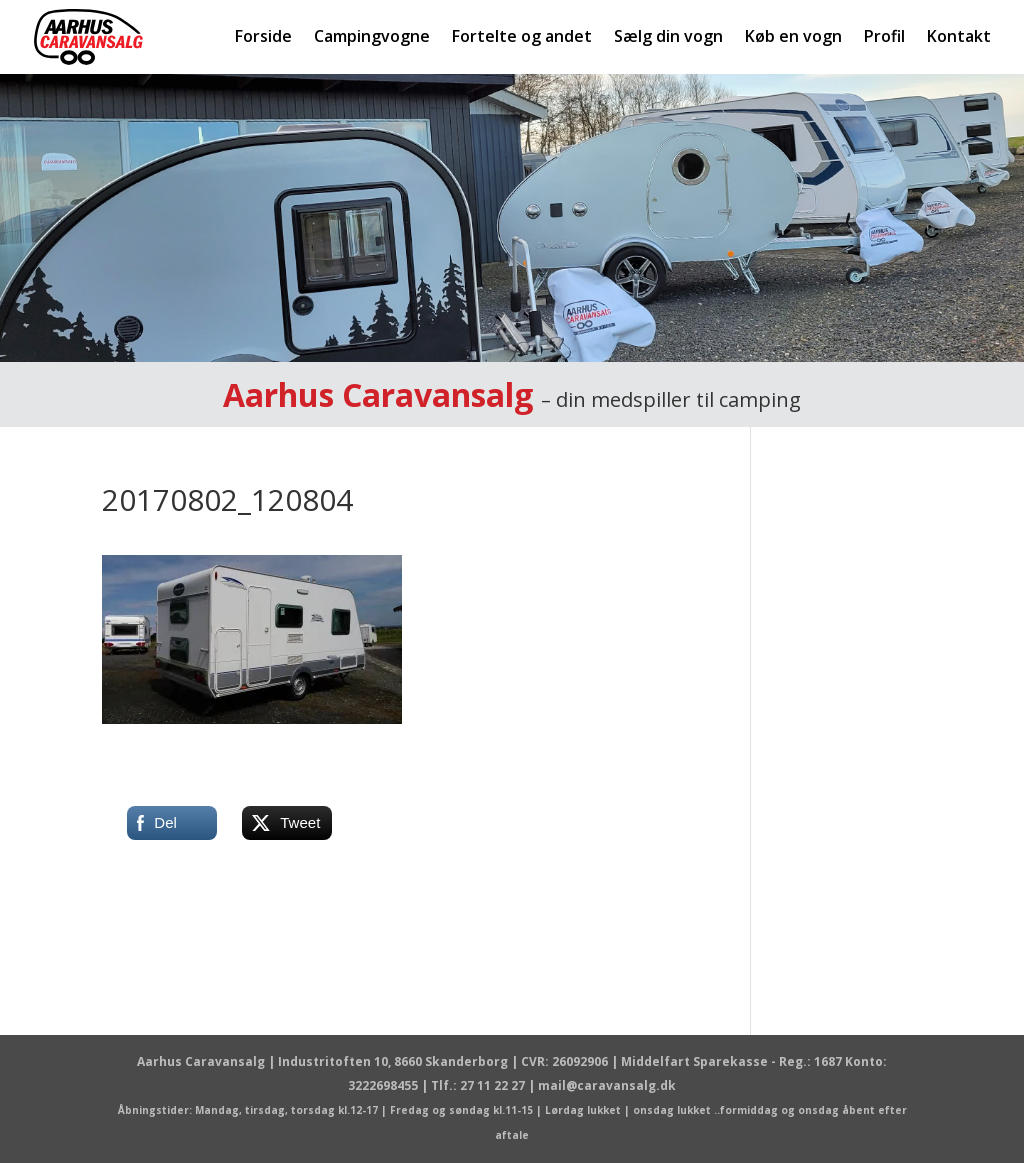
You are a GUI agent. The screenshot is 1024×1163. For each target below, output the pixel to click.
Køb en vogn (793, 38)
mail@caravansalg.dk (607, 1085)
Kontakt (959, 38)
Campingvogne (372, 38)
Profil (884, 38)
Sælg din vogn (668, 38)
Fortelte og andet (522, 38)
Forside (263, 38)
